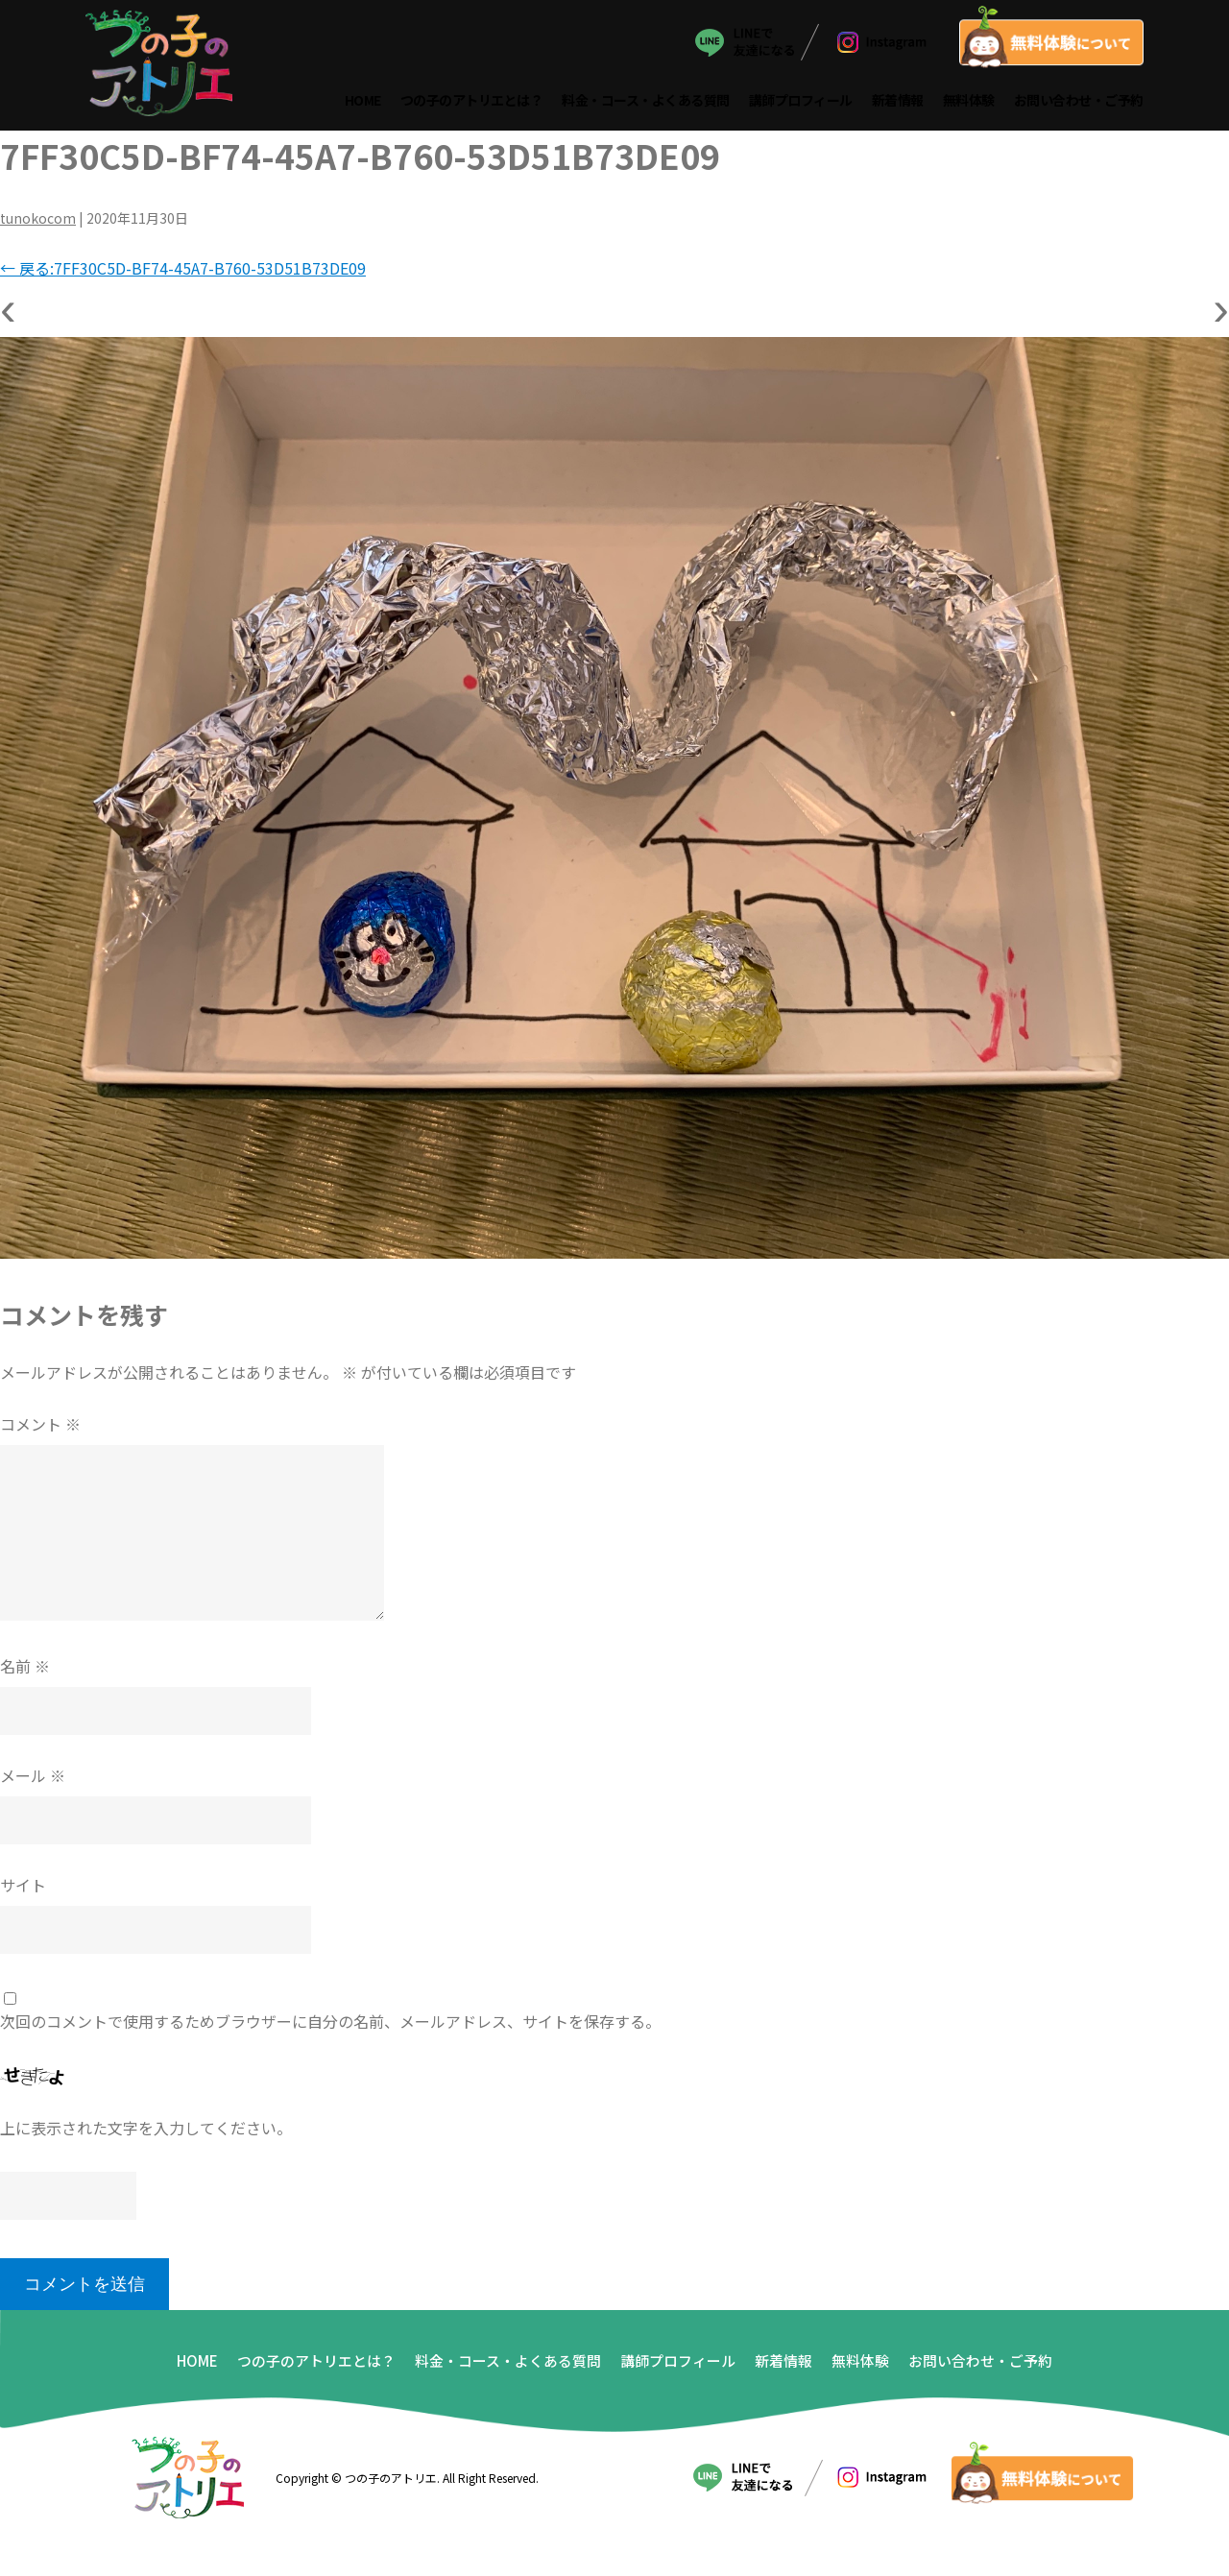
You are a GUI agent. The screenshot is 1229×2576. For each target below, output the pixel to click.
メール (32, 1781)
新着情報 (898, 103)
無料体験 (969, 103)
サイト (23, 1890)
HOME (363, 103)
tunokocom (38, 223)
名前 (25, 1671)
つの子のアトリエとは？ (471, 103)
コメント (40, 1429)
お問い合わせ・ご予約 (1079, 103)
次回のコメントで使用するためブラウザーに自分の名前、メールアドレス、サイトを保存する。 (330, 2026)
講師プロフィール (801, 103)
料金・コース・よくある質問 (647, 103)
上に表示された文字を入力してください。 (146, 2133)
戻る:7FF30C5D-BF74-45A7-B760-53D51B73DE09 (183, 273)
